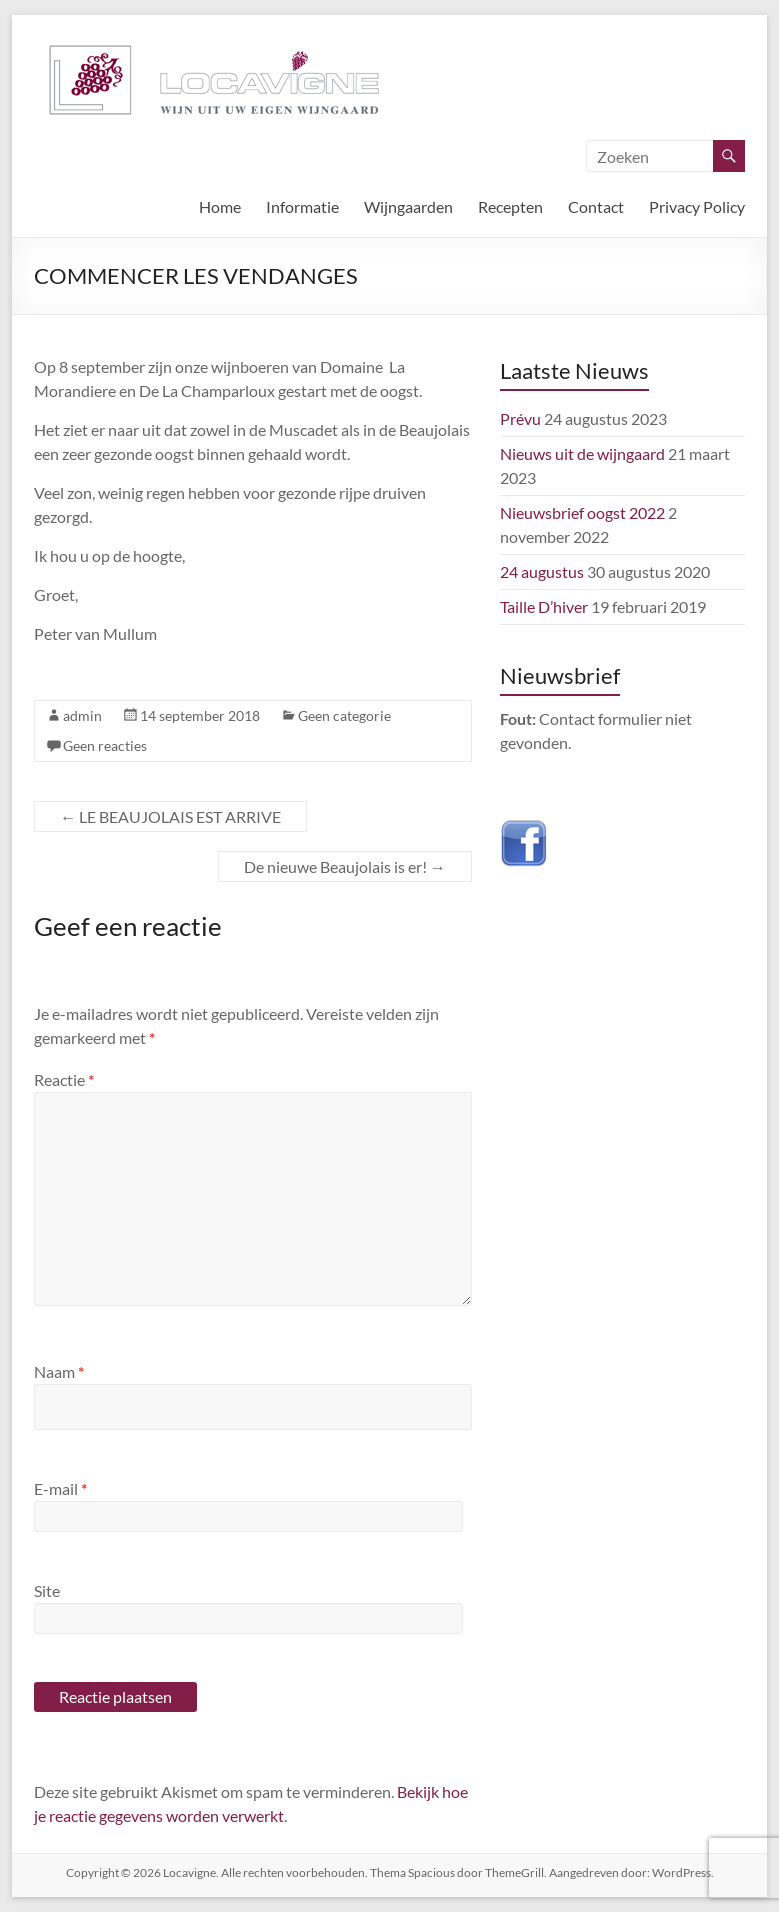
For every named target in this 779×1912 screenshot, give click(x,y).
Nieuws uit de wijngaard (582, 453)
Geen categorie (344, 715)
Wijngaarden (408, 206)
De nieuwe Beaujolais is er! (345, 866)
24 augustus (542, 571)
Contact (596, 206)
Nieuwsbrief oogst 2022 (582, 512)
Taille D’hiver (544, 606)
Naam (59, 1371)
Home (220, 206)
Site (47, 1590)
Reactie (64, 1079)
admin (82, 715)
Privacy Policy (697, 206)
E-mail (60, 1488)
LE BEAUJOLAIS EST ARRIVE (170, 816)
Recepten (510, 206)
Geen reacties (105, 745)
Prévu (520, 418)
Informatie (302, 206)
